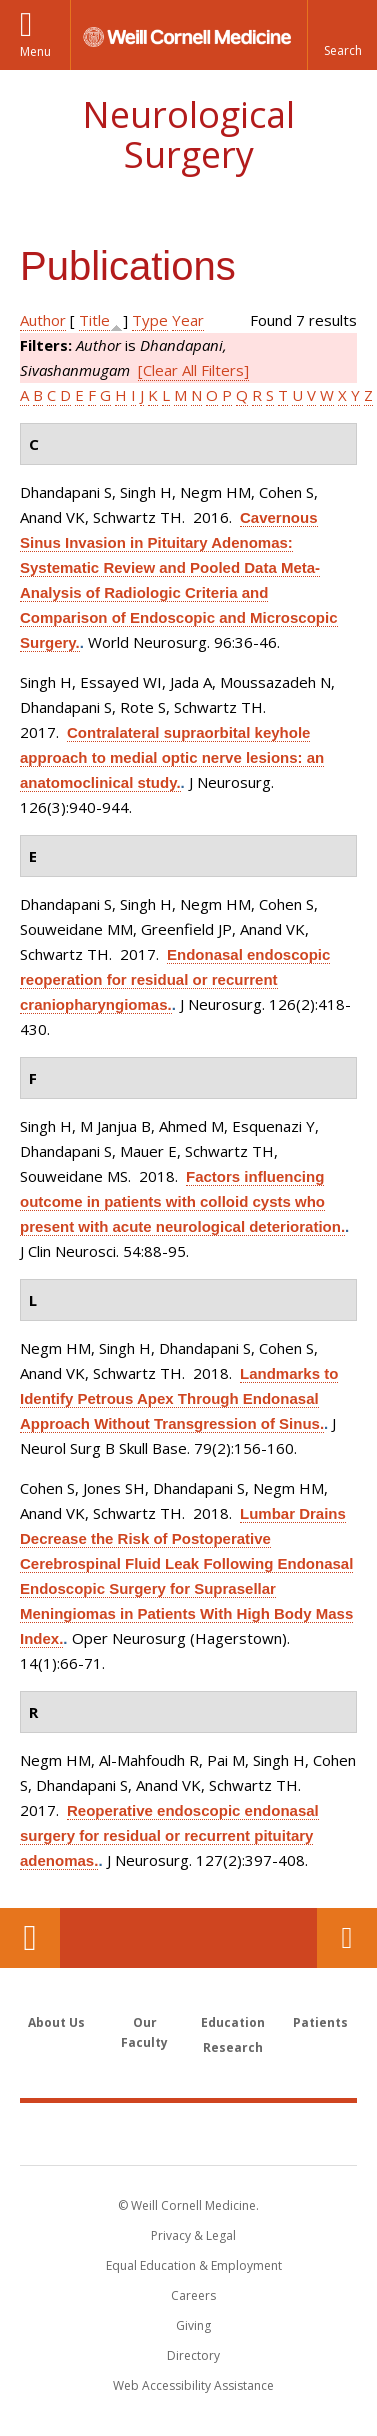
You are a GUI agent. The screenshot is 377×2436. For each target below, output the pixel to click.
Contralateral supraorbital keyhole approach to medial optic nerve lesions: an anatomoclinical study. (172, 757)
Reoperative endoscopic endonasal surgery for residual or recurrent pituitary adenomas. (169, 1835)
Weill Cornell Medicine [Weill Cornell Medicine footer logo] (189, 2133)
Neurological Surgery (188, 134)
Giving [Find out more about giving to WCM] (193, 2325)
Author (43, 320)
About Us (56, 2022)
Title (94, 320)
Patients (320, 2022)
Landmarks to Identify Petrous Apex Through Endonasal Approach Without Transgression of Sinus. (179, 1398)
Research (233, 2047)
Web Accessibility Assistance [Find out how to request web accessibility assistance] (193, 2385)
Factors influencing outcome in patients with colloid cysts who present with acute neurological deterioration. (182, 1201)
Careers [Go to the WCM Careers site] (193, 2295)
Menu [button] (35, 51)
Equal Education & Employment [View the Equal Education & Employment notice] (194, 2265)
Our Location (30, 1938)
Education (233, 2022)
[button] (342, 35)
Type (150, 320)
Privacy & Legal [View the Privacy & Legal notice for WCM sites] (193, 2235)
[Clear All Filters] (193, 370)
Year (188, 320)
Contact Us (347, 1938)
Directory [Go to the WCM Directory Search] (193, 2355)
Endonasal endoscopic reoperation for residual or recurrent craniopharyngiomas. (175, 979)
